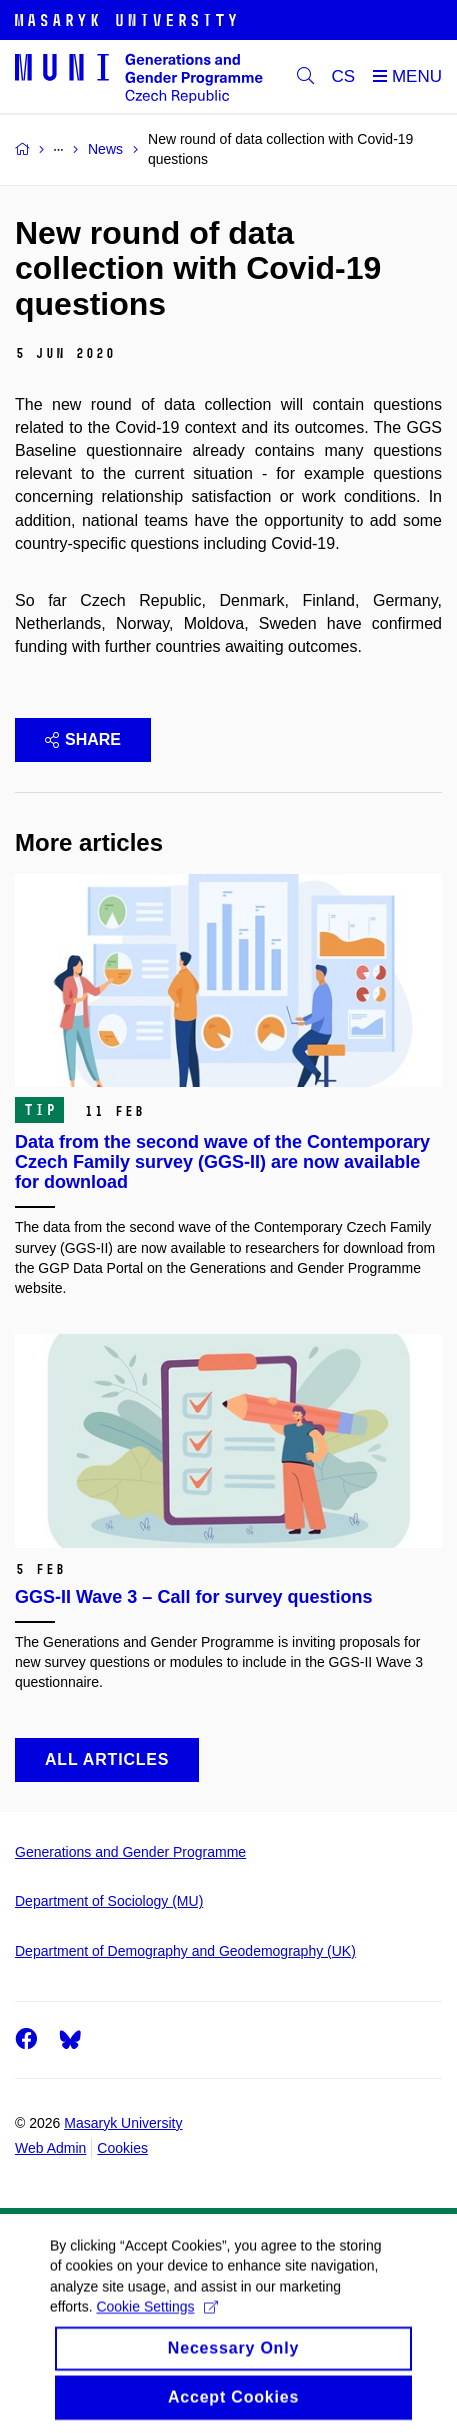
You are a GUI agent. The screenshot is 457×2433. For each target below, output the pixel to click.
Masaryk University (123, 2123)
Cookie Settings (156, 2323)
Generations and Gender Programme (130, 1852)
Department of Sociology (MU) (109, 1901)
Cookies (122, 2148)
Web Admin (50, 2148)
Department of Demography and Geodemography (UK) (185, 1951)
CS (344, 76)
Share (83, 739)
